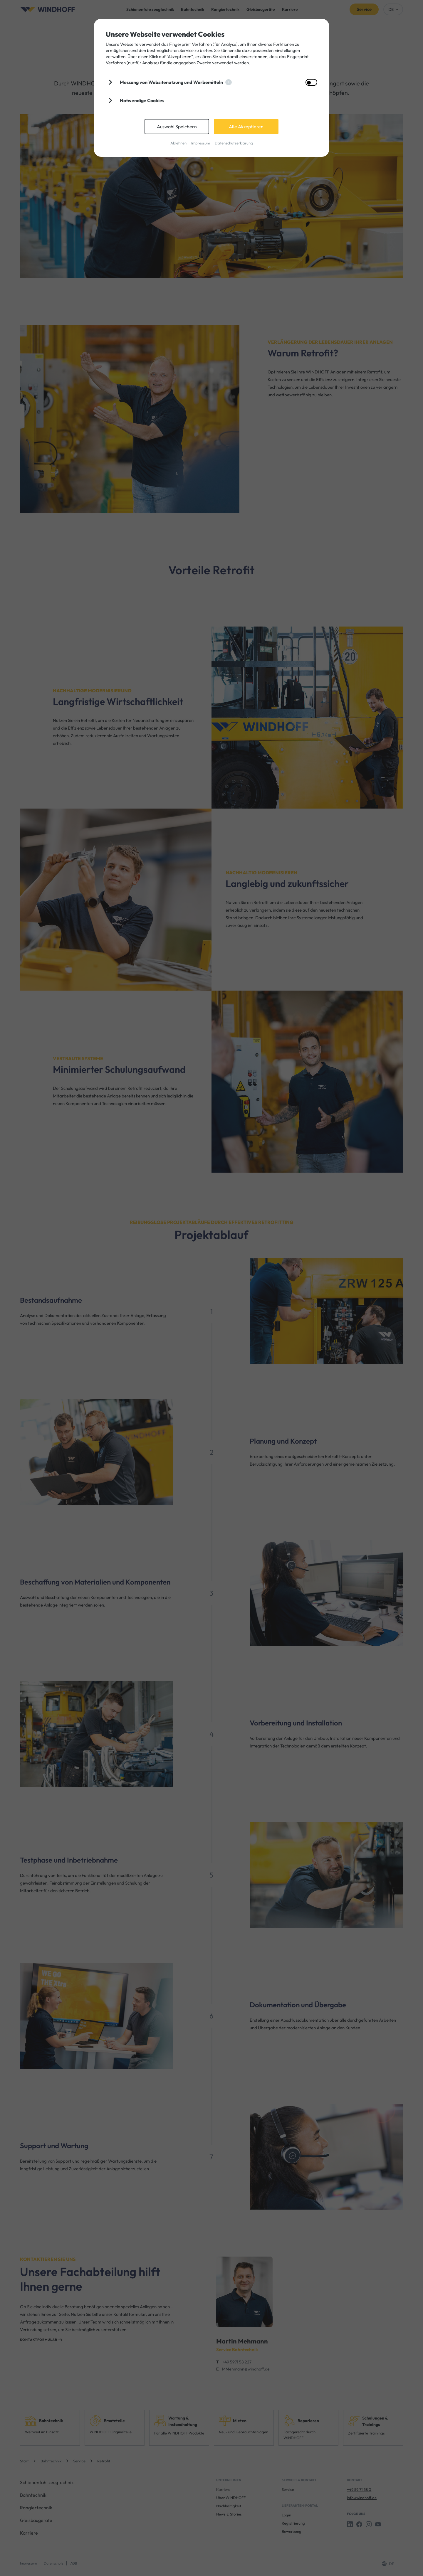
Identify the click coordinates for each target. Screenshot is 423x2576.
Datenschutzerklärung (234, 143)
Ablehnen (178, 143)
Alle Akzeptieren (246, 126)
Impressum (200, 143)
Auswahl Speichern (177, 126)
